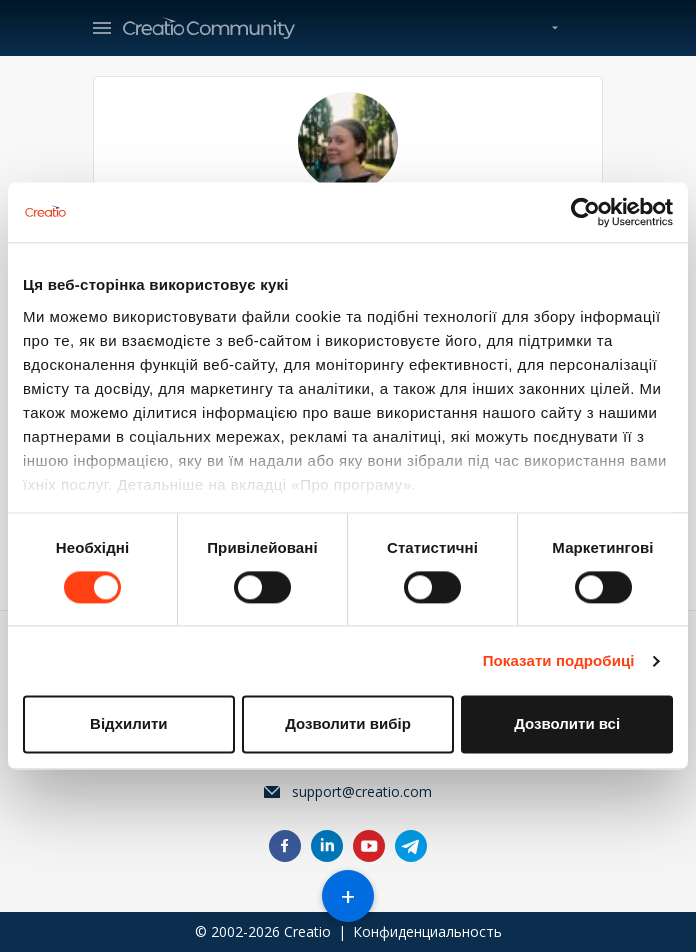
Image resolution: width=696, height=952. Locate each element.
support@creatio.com (362, 791)
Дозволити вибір (348, 724)
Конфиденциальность (427, 931)
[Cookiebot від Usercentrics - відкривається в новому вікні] (585, 212)
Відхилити (128, 724)
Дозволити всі (567, 724)
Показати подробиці (559, 660)
